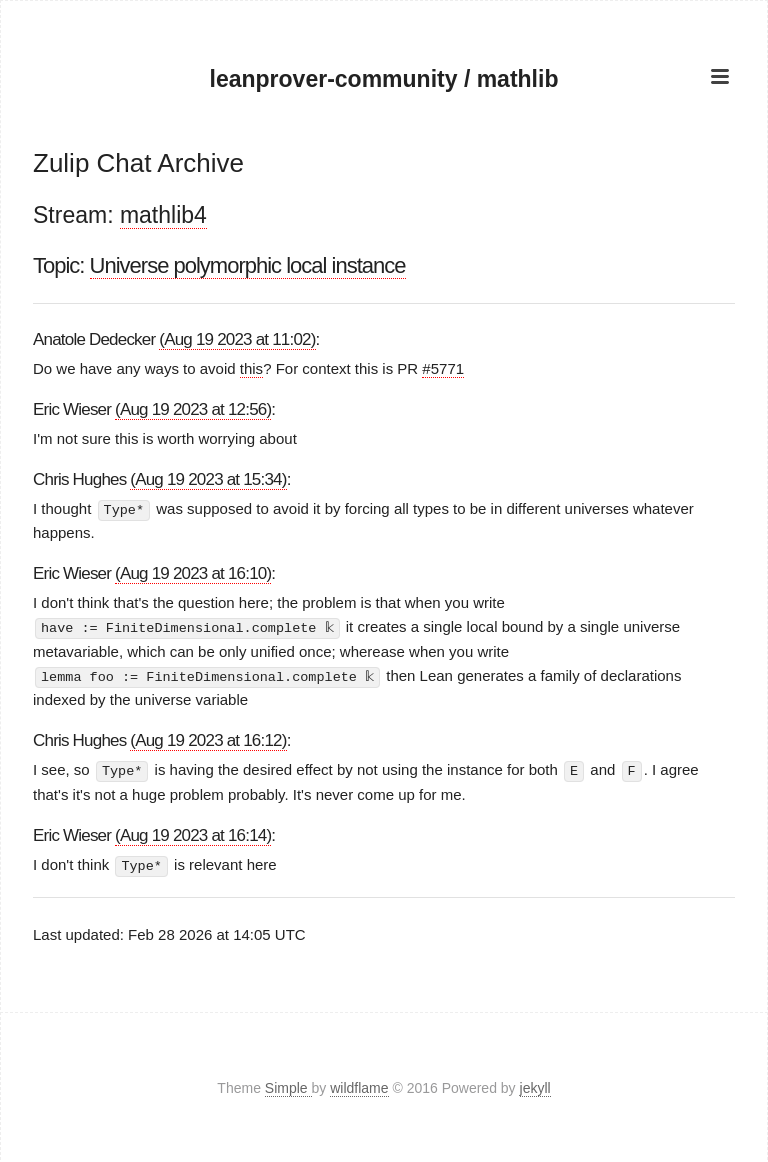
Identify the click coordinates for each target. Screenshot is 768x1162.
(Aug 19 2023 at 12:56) (193, 409)
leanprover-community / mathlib (384, 79)
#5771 (443, 368)
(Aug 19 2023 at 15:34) (208, 479)
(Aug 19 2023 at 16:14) (193, 832)
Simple (288, 1086)
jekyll (535, 1086)
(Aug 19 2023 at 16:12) (208, 739)
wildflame (359, 1086)
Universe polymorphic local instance (248, 265)
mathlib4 (163, 215)
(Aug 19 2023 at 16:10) (193, 573)
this (251, 368)
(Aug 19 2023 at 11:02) (237, 339)
